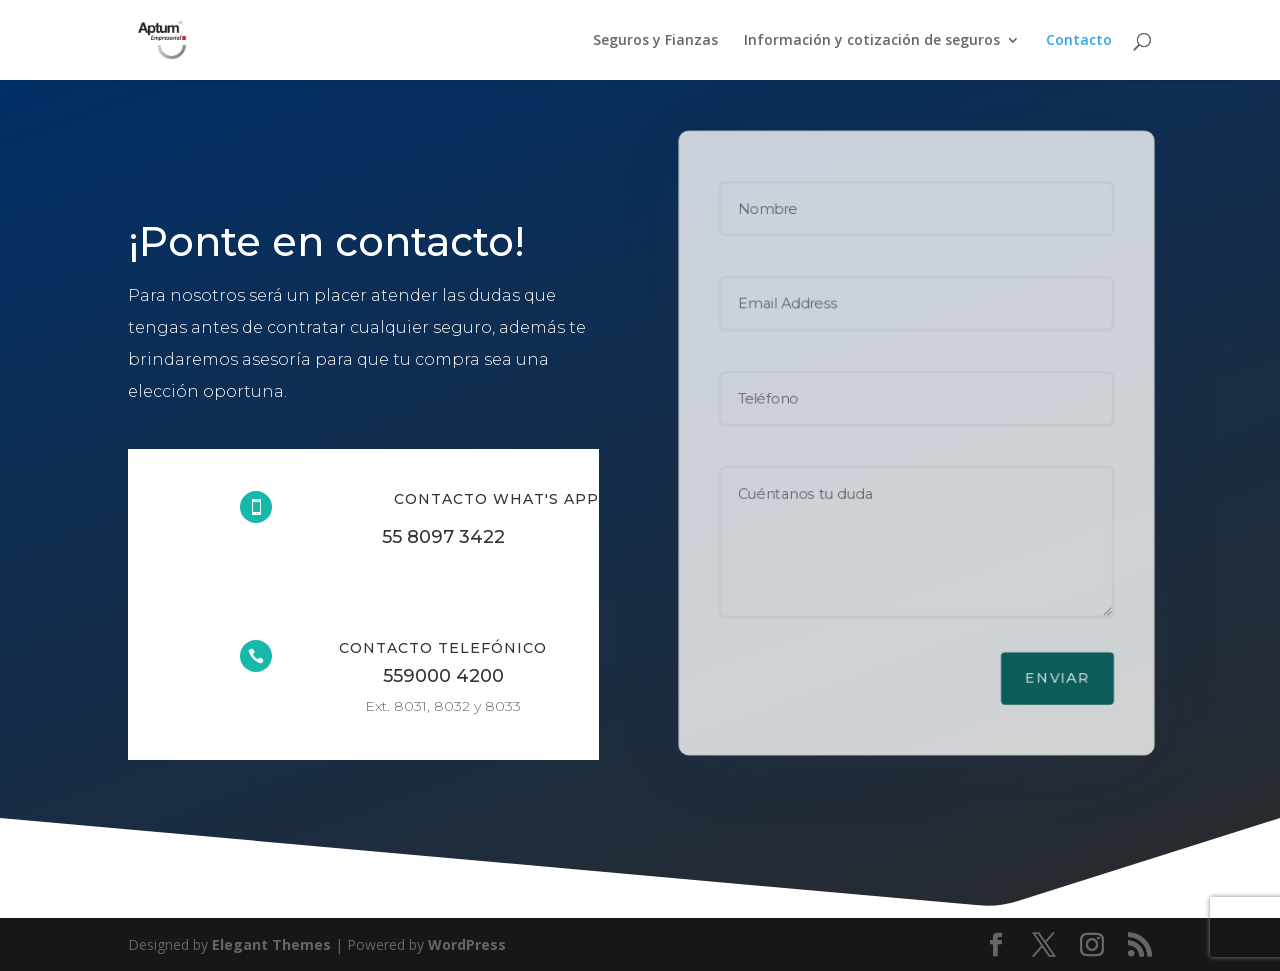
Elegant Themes (271, 944)
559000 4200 (443, 676)
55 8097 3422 (443, 537)
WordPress (467, 944)
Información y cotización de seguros (872, 41)
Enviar (1058, 680)
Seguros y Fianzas (655, 41)
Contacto (1079, 41)
